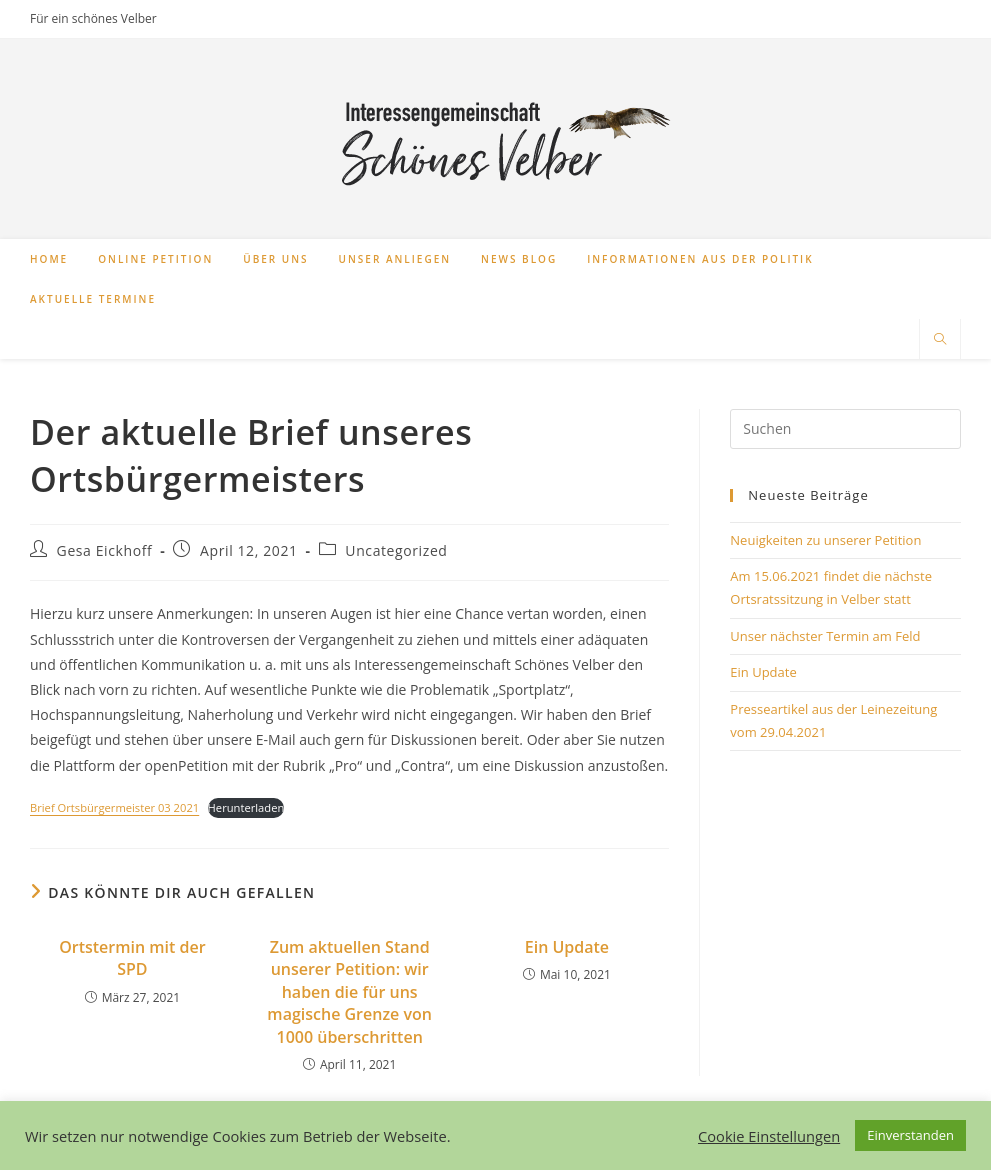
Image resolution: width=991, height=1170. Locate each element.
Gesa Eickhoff (105, 550)
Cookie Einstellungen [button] (769, 1136)
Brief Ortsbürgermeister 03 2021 (114, 807)
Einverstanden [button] (910, 1135)
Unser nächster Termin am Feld (825, 636)
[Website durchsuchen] (940, 340)
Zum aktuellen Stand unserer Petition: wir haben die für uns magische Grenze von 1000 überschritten (349, 992)
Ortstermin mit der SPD (132, 958)
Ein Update (567, 947)
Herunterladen (246, 807)
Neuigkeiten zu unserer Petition (825, 540)
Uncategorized (396, 550)
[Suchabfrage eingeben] (845, 429)
